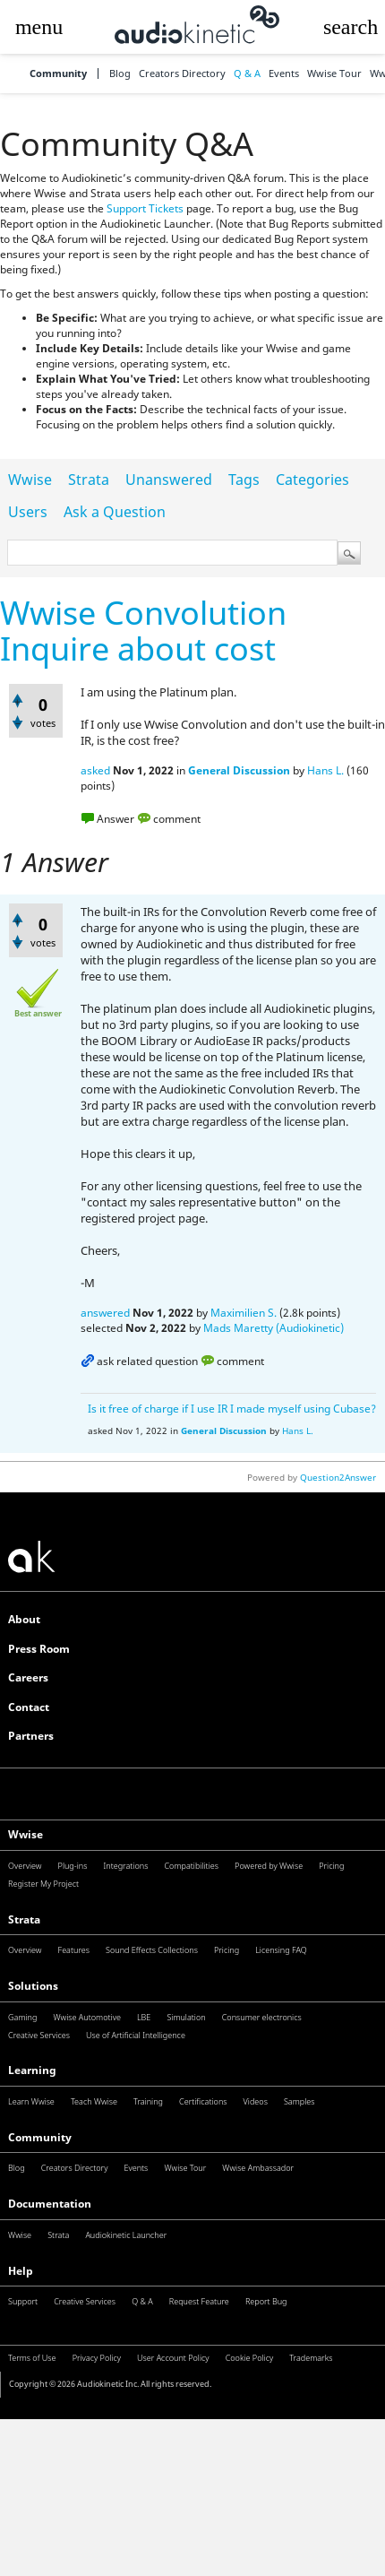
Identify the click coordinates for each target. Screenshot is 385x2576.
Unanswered (168, 479)
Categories (312, 479)
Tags (244, 479)
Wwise (30, 479)
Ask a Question (115, 512)
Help (20, 2270)
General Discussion (239, 770)
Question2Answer (338, 1477)
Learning (32, 2070)
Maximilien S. (243, 1312)
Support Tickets (145, 208)
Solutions (33, 1985)
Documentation (49, 2203)
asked (95, 770)
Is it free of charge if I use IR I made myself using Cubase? (232, 1408)
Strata (88, 479)
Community (58, 74)
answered (105, 1312)
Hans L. (325, 770)
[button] (39, 26)
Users (27, 512)
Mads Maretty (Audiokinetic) (273, 1328)
